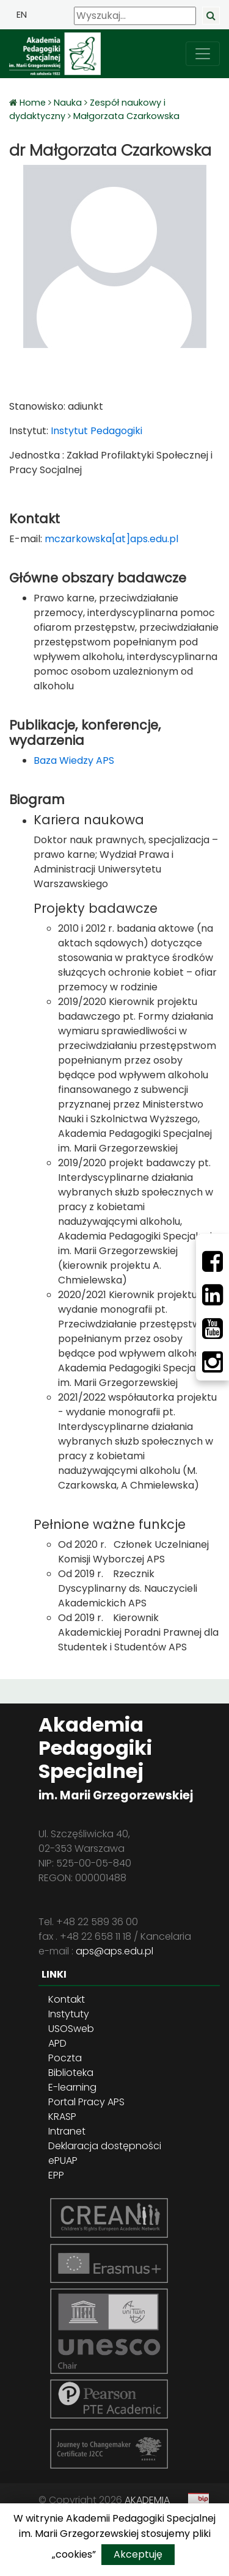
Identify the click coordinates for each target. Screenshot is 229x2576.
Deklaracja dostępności (104, 2146)
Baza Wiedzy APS (74, 760)
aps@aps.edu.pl (114, 1951)
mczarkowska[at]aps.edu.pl (111, 539)
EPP (56, 2175)
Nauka (68, 102)
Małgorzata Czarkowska (126, 116)
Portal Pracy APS (86, 2102)
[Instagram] (212, 1362)
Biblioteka (70, 2073)
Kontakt (66, 1999)
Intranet (66, 2131)
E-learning (72, 2087)
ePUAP (63, 2160)
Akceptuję (138, 2554)
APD (57, 2043)
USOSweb (71, 2029)
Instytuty (68, 2014)
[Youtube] (212, 1328)
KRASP (62, 2117)
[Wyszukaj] (135, 16)
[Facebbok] (212, 1261)
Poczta (65, 2058)
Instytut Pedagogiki (95, 431)
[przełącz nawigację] (203, 54)
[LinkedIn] (212, 1295)
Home (34, 102)
